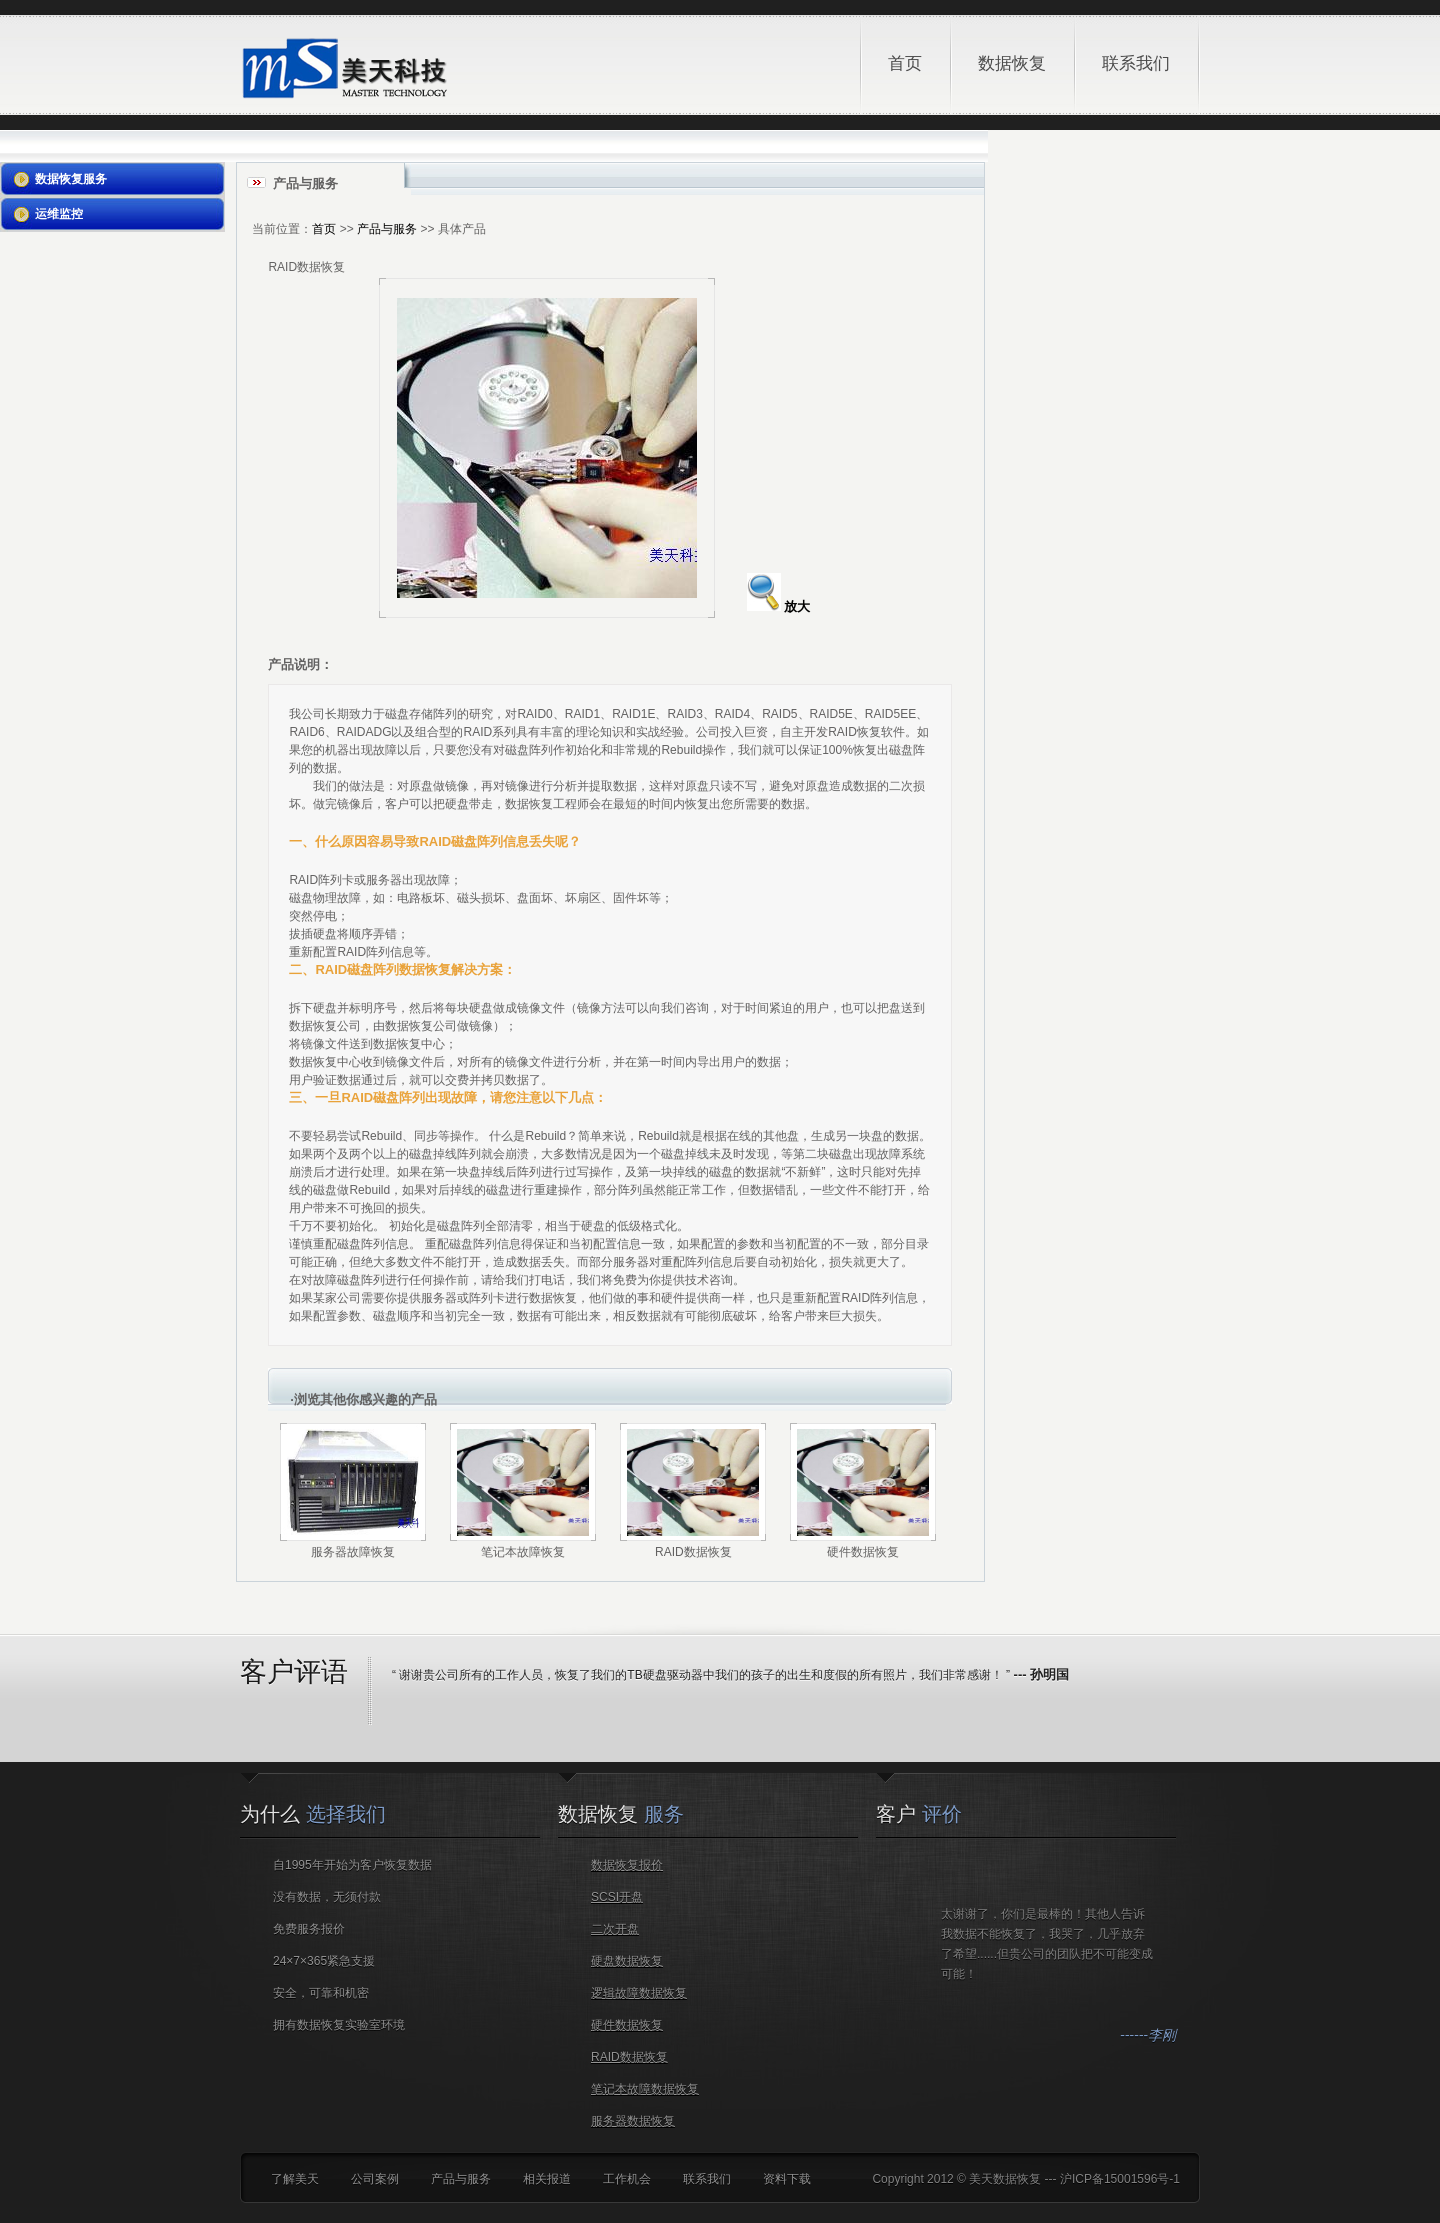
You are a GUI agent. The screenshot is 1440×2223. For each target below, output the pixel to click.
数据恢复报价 (627, 1865)
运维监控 (59, 214)
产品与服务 (387, 229)
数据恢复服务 (71, 179)
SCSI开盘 (617, 1897)
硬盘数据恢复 (627, 1961)
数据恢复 (1019, 43)
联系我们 (1136, 63)
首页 (905, 63)
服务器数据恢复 (633, 2121)
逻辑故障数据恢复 (639, 1993)
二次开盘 (615, 1929)
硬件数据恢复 (627, 2025)
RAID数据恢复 (629, 2057)
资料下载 (787, 2179)
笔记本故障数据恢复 (645, 2089)
